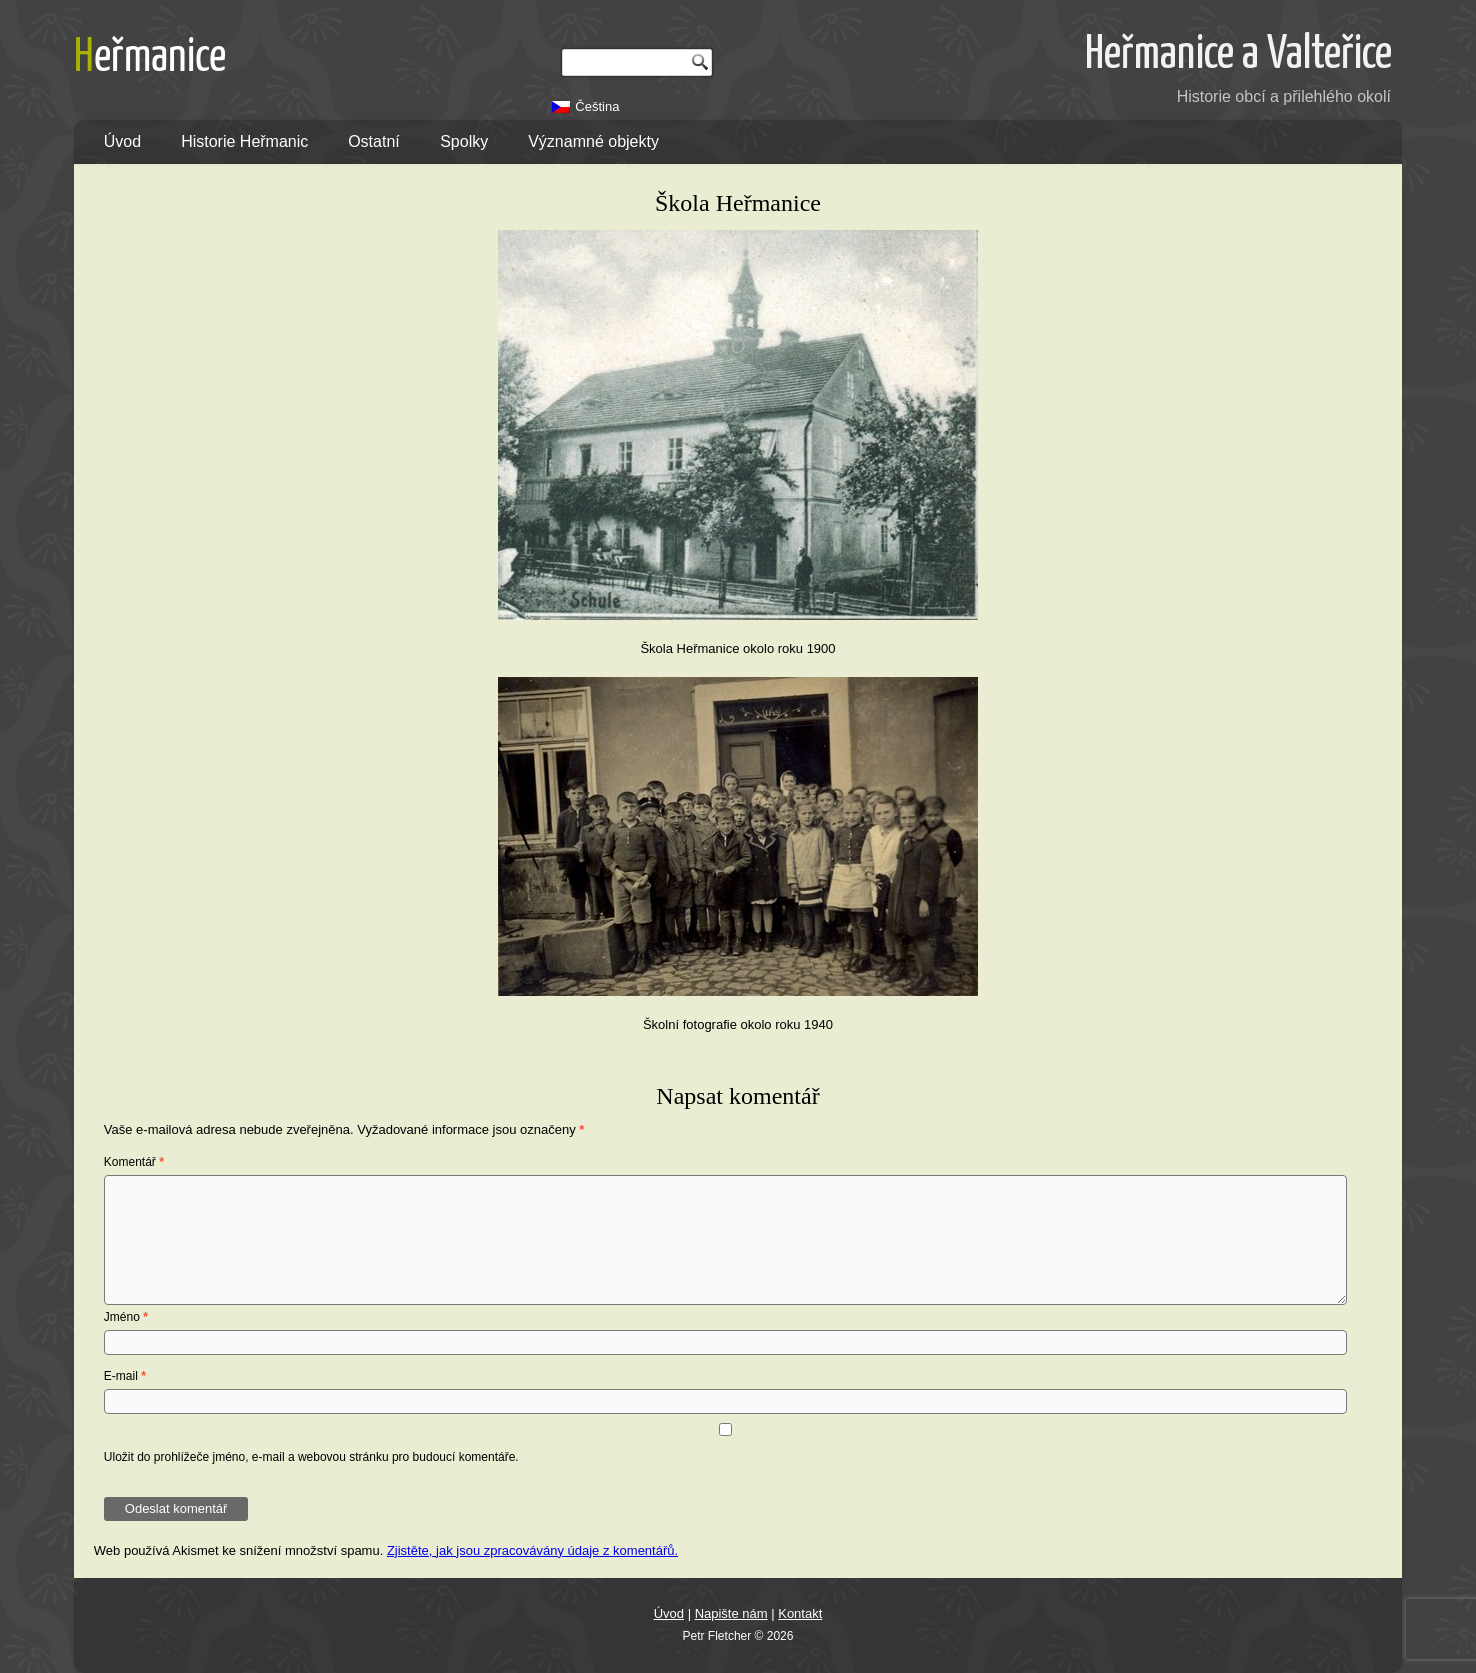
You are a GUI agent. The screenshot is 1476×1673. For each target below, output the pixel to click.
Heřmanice (150, 58)
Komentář (134, 1162)
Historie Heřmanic (244, 141)
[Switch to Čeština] (585, 106)
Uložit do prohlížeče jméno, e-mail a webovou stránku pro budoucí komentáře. (311, 1457)
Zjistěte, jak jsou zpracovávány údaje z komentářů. (532, 1550)
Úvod (122, 141)
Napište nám (731, 1613)
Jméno (126, 1317)
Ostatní (374, 141)
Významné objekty (593, 141)
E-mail (125, 1376)
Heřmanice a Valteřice (1238, 55)
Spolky (464, 141)
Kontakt (800, 1613)
